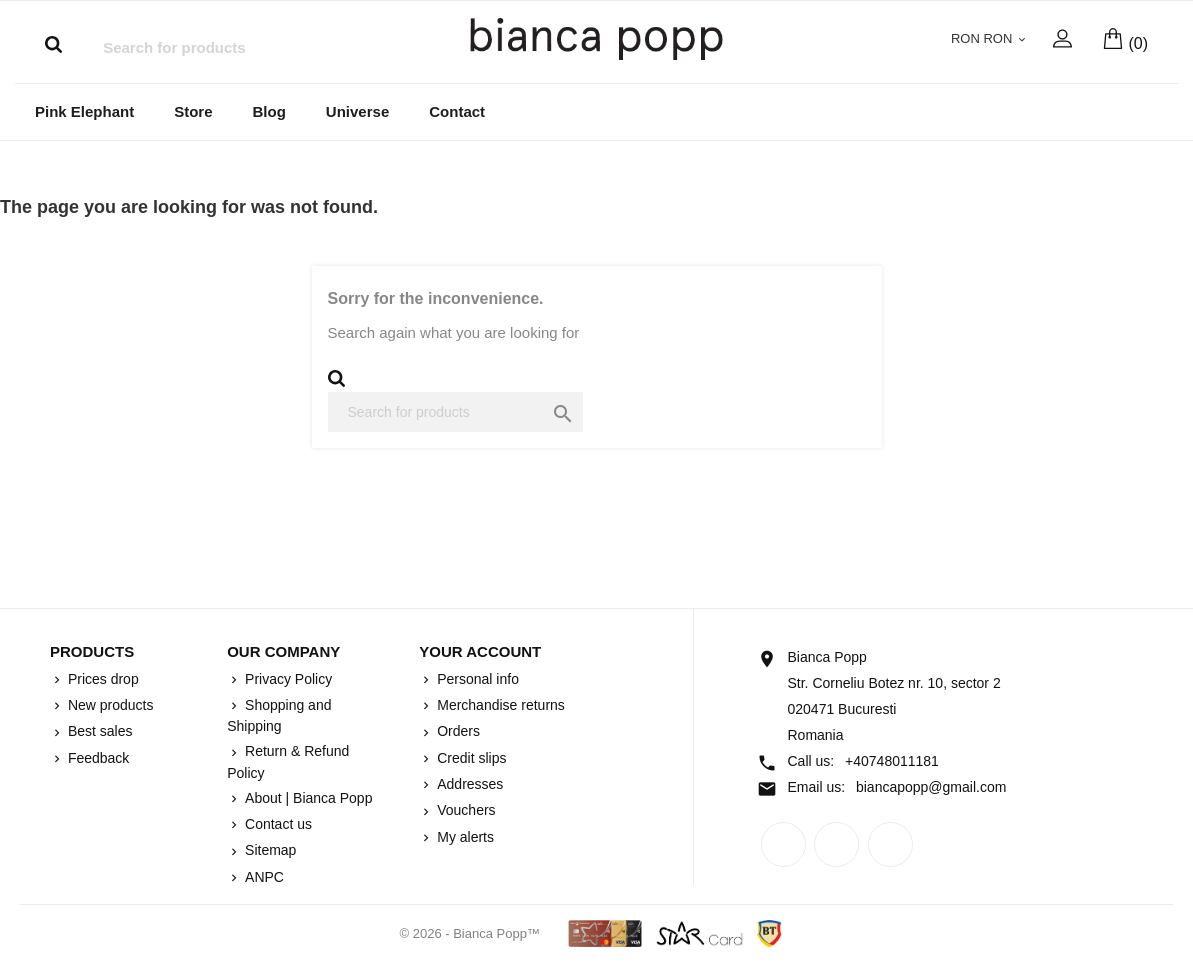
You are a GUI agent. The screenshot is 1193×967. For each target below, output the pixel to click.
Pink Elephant (84, 113)
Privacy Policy (286, 681)
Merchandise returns (499, 707)
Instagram (890, 846)
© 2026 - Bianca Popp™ (472, 935)
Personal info (476, 681)
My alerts (463, 839)
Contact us (276, 826)
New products (108, 707)
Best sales (98, 733)
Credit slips (469, 760)
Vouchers (464, 812)
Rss (836, 846)
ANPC (262, 879)
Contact (457, 113)
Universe (357, 113)
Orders (456, 733)
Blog (269, 113)
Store (193, 113)
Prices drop (101, 681)
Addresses (468, 786)
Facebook (783, 846)
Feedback (96, 760)
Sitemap (268, 852)
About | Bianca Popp (306, 800)
